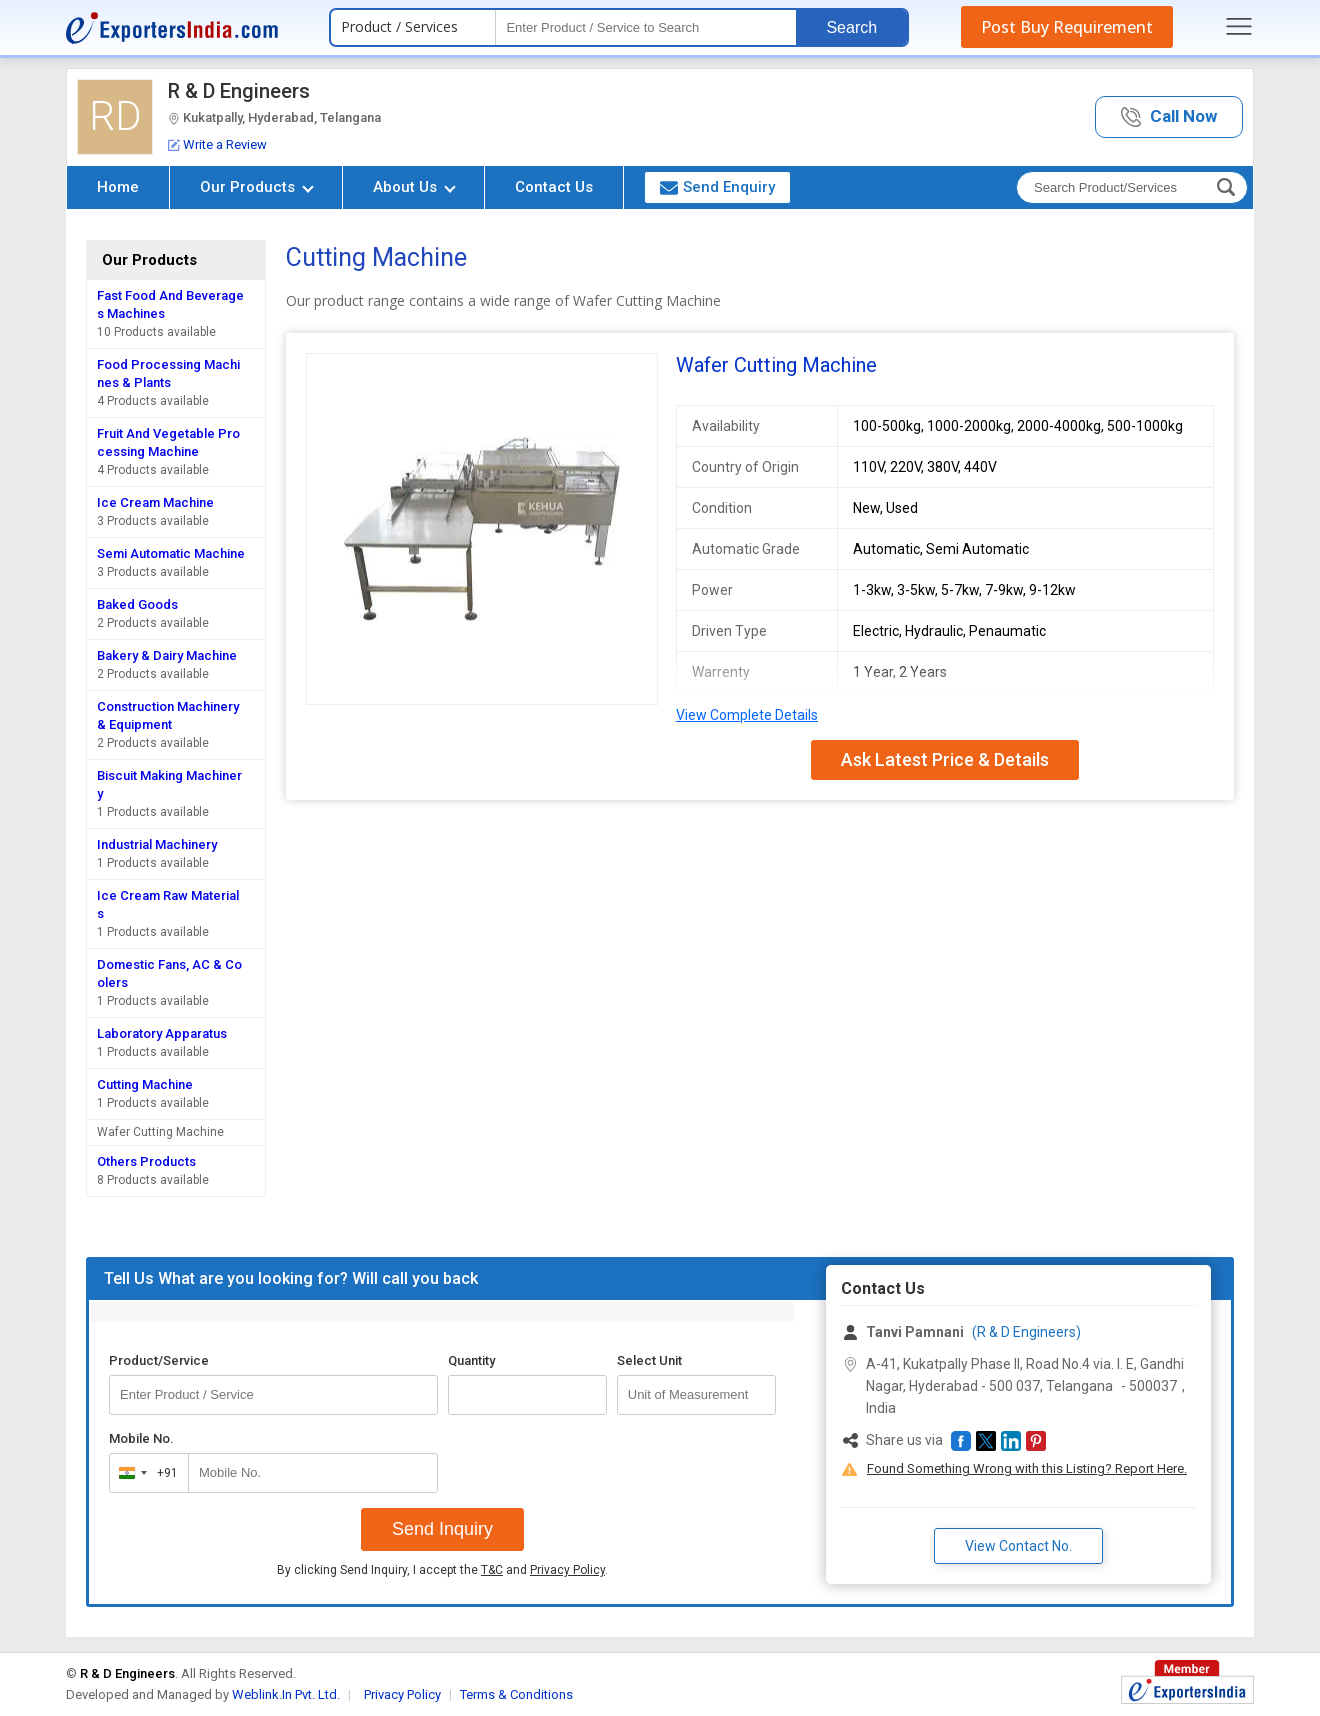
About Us (414, 187)
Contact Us (554, 187)
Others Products (146, 1161)
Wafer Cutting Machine (160, 1132)
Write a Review (217, 144)
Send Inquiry (442, 1529)
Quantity (471, 1360)
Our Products (257, 187)
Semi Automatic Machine (171, 553)
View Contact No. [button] (1018, 1546)
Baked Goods (137, 604)
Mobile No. (141, 1438)
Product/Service (159, 1360)
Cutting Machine (145, 1084)
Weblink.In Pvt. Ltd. (286, 1694)
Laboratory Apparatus (162, 1033)
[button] (1169, 117)
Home (118, 187)
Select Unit (649, 1360)
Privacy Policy (567, 1570)
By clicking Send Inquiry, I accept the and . (442, 1570)
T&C (492, 1570)
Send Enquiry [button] (717, 187)
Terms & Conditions (516, 1694)
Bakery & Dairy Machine (167, 655)
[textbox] (646, 27)
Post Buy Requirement (1067, 27)
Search (851, 27)
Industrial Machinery (157, 844)
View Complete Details (747, 715)
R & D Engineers (239, 91)
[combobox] (144, 1473)
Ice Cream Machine (155, 502)
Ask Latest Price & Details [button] (945, 759)
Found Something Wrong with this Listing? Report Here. (1027, 1468)
